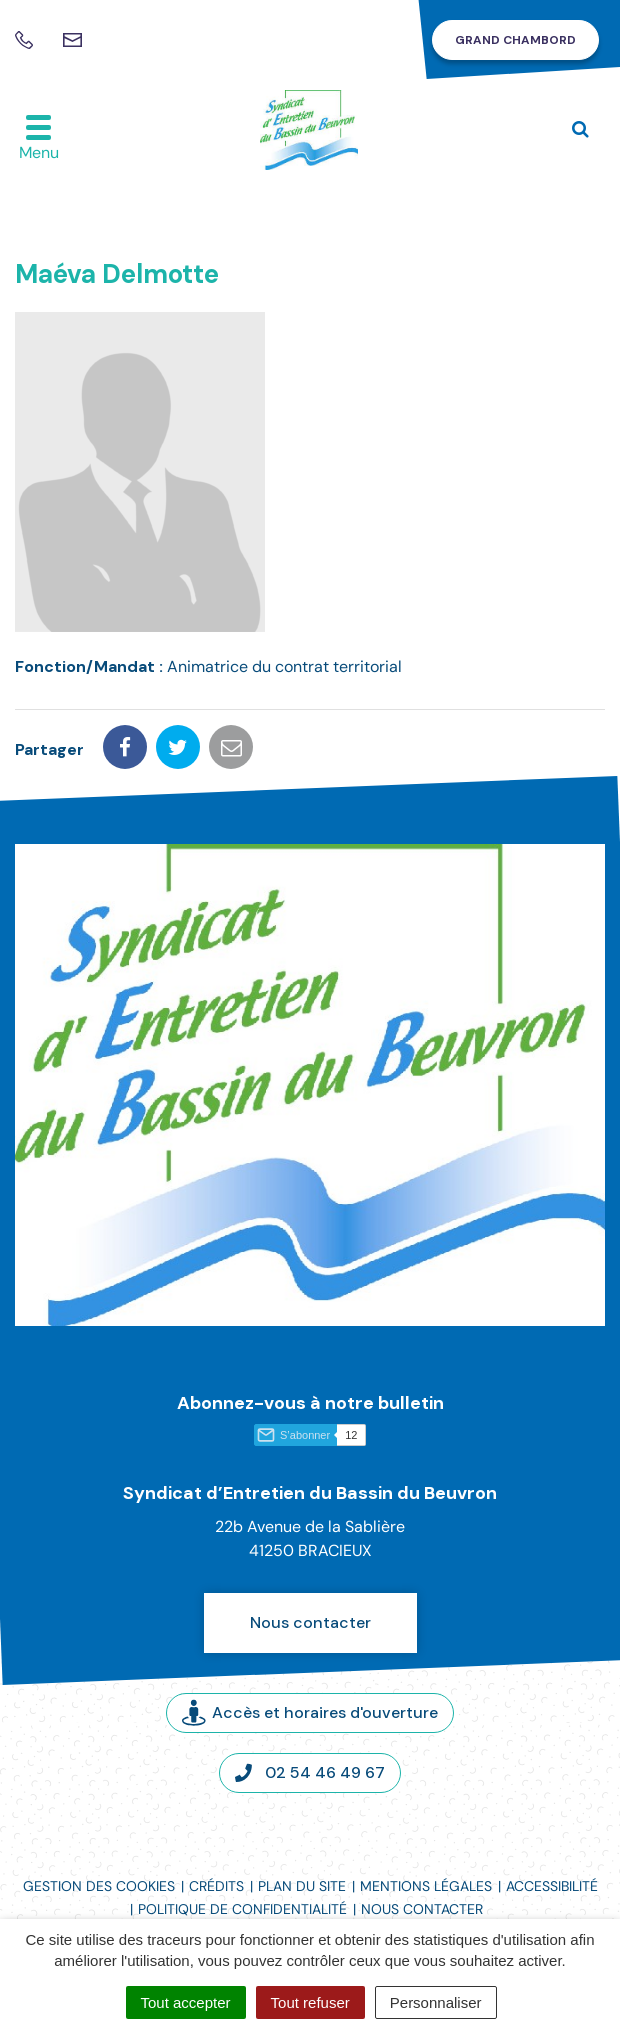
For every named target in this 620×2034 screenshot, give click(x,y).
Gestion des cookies (99, 1886)
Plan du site (302, 1886)
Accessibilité (552, 1886)
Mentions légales (426, 1886)
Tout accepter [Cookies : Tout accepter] (186, 2002)
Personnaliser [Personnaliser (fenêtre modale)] (436, 2002)
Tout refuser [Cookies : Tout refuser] (310, 2002)
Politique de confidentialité (242, 1909)
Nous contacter (310, 1622)
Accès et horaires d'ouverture (310, 1712)
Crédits (216, 1886)
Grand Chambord (515, 40)
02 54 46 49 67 (310, 1772)
